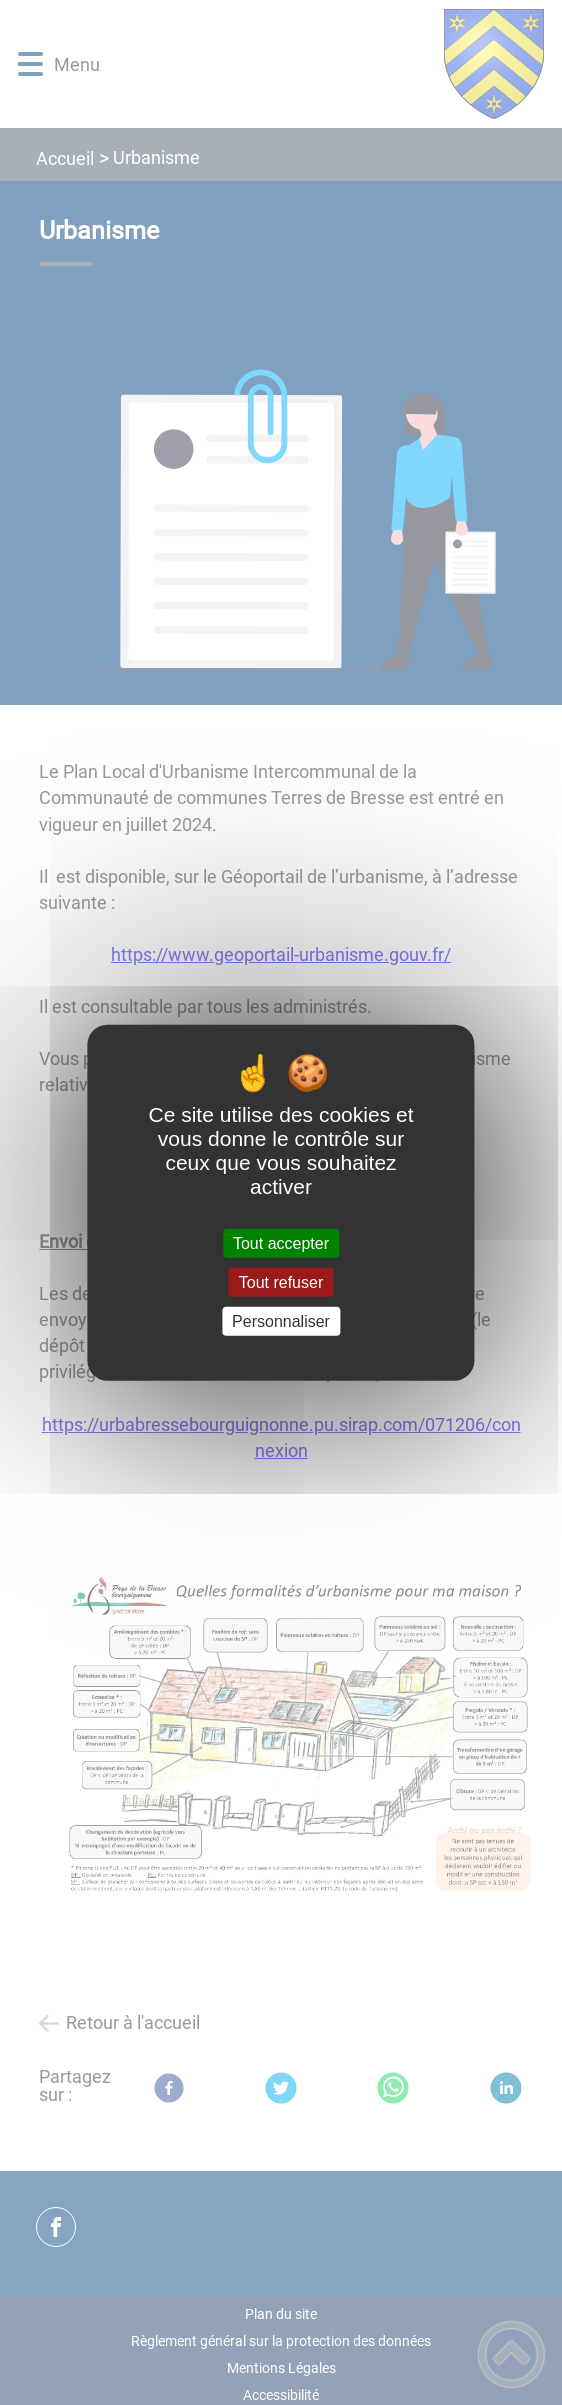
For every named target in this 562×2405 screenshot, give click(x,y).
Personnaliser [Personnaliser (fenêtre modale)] (281, 1321)
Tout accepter (281, 1242)
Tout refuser (281, 1281)
